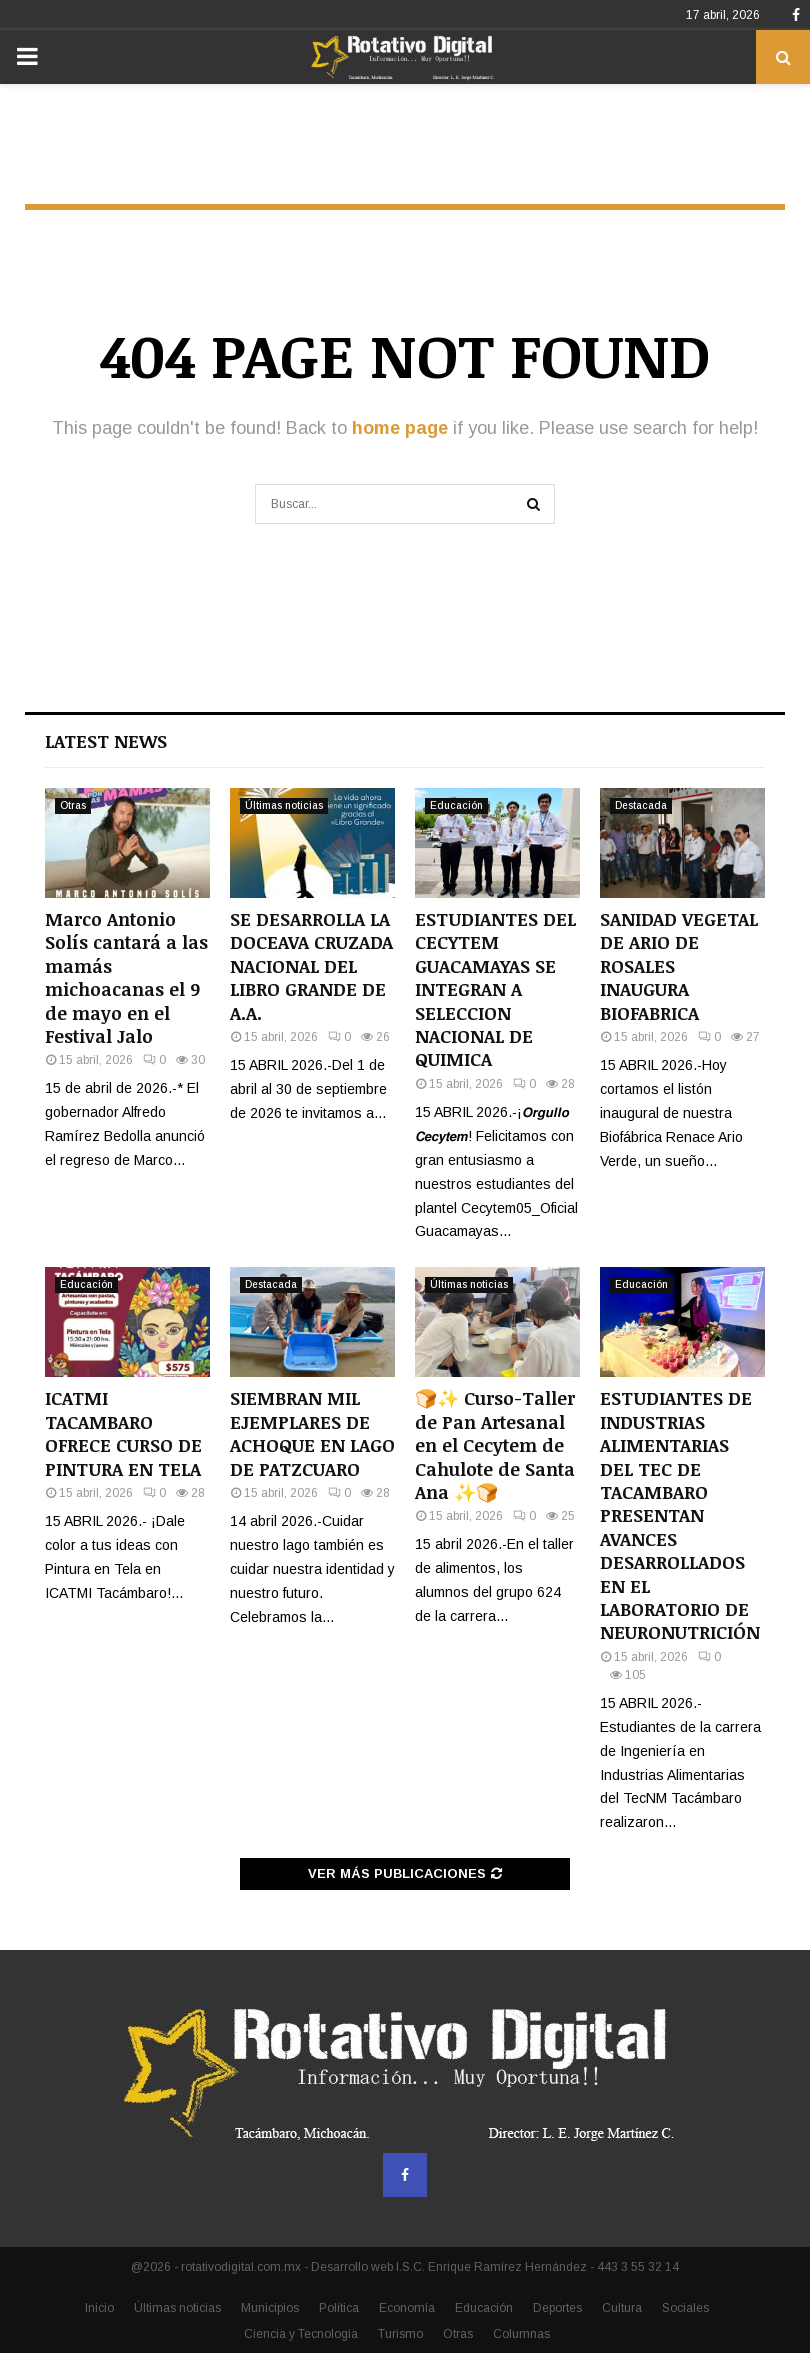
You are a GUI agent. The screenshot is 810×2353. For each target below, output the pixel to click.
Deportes (557, 2308)
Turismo (400, 2334)
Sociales (685, 2308)
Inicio (99, 2308)
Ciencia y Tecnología (301, 2334)
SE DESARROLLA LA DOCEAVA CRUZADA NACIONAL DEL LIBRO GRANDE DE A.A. (311, 966)
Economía (407, 2308)
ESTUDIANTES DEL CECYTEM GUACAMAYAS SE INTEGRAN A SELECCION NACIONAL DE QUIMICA (495, 989)
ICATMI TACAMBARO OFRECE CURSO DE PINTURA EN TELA (123, 1433)
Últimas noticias (284, 805)
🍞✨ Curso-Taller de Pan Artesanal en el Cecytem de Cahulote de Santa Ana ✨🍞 (495, 1445)
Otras (73, 805)
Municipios (270, 2308)
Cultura (622, 2308)
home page (400, 428)
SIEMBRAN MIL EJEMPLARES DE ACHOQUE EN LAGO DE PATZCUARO (312, 1433)
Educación (456, 805)
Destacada (641, 805)
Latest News (106, 741)
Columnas (521, 2334)
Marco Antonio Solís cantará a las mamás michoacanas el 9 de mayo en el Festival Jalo (126, 977)
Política (339, 2308)
